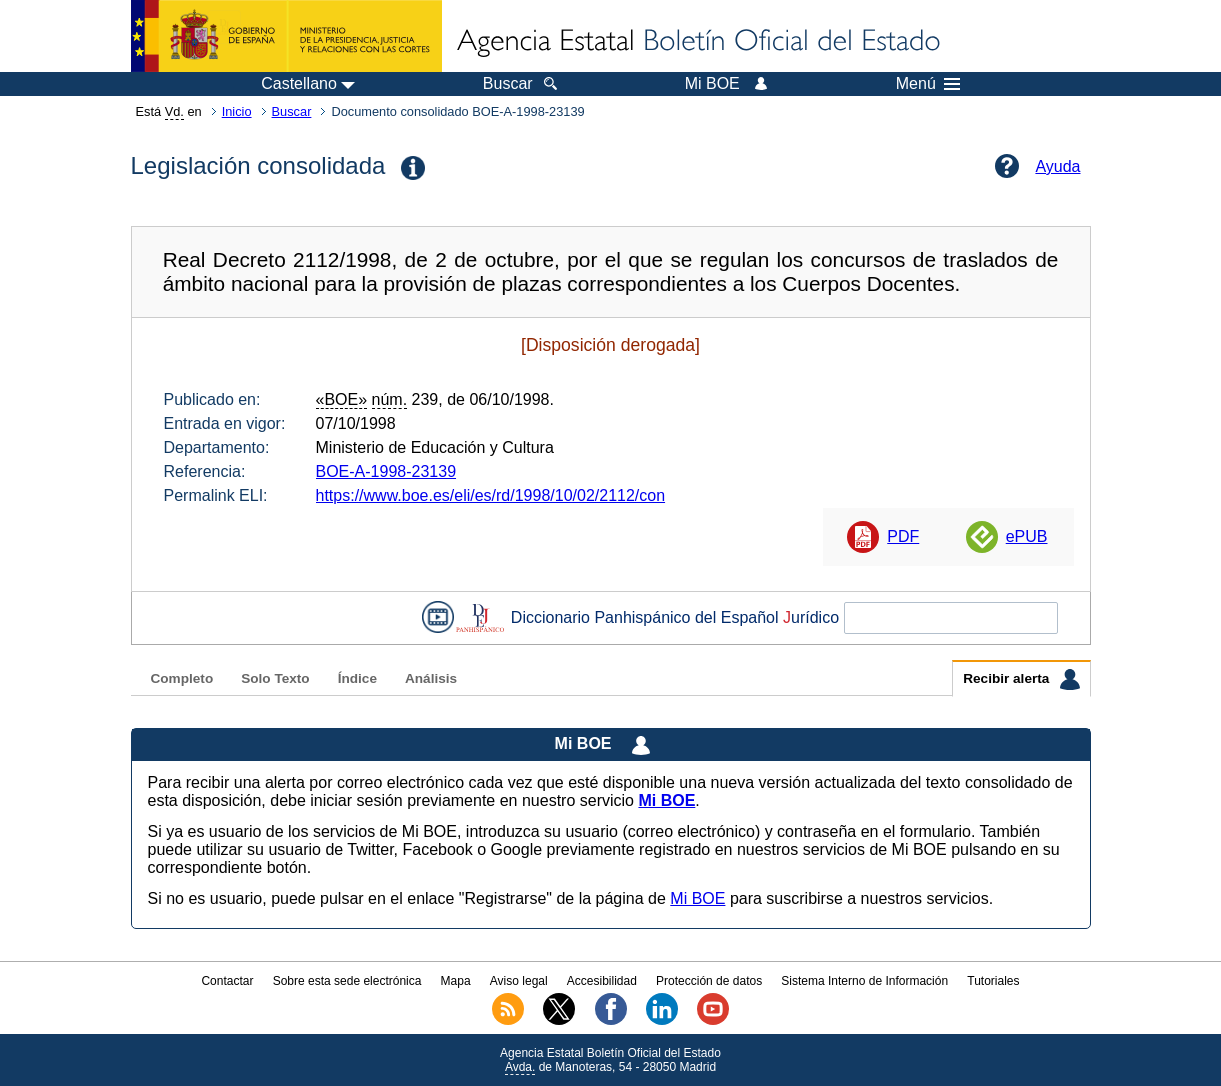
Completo (182, 678)
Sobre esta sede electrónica (347, 981)
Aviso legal (519, 981)
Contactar (227, 981)
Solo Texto (275, 678)
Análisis (431, 678)
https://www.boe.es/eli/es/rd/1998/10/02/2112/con (491, 495)
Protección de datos (709, 981)
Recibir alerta (1021, 679)
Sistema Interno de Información (864, 981)
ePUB (1027, 536)
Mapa (456, 981)
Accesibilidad (602, 981)
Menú (928, 84)
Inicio (237, 111)
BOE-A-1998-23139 (386, 471)
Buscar (292, 111)
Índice (357, 678)
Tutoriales (993, 981)
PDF (903, 536)
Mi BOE (697, 898)
